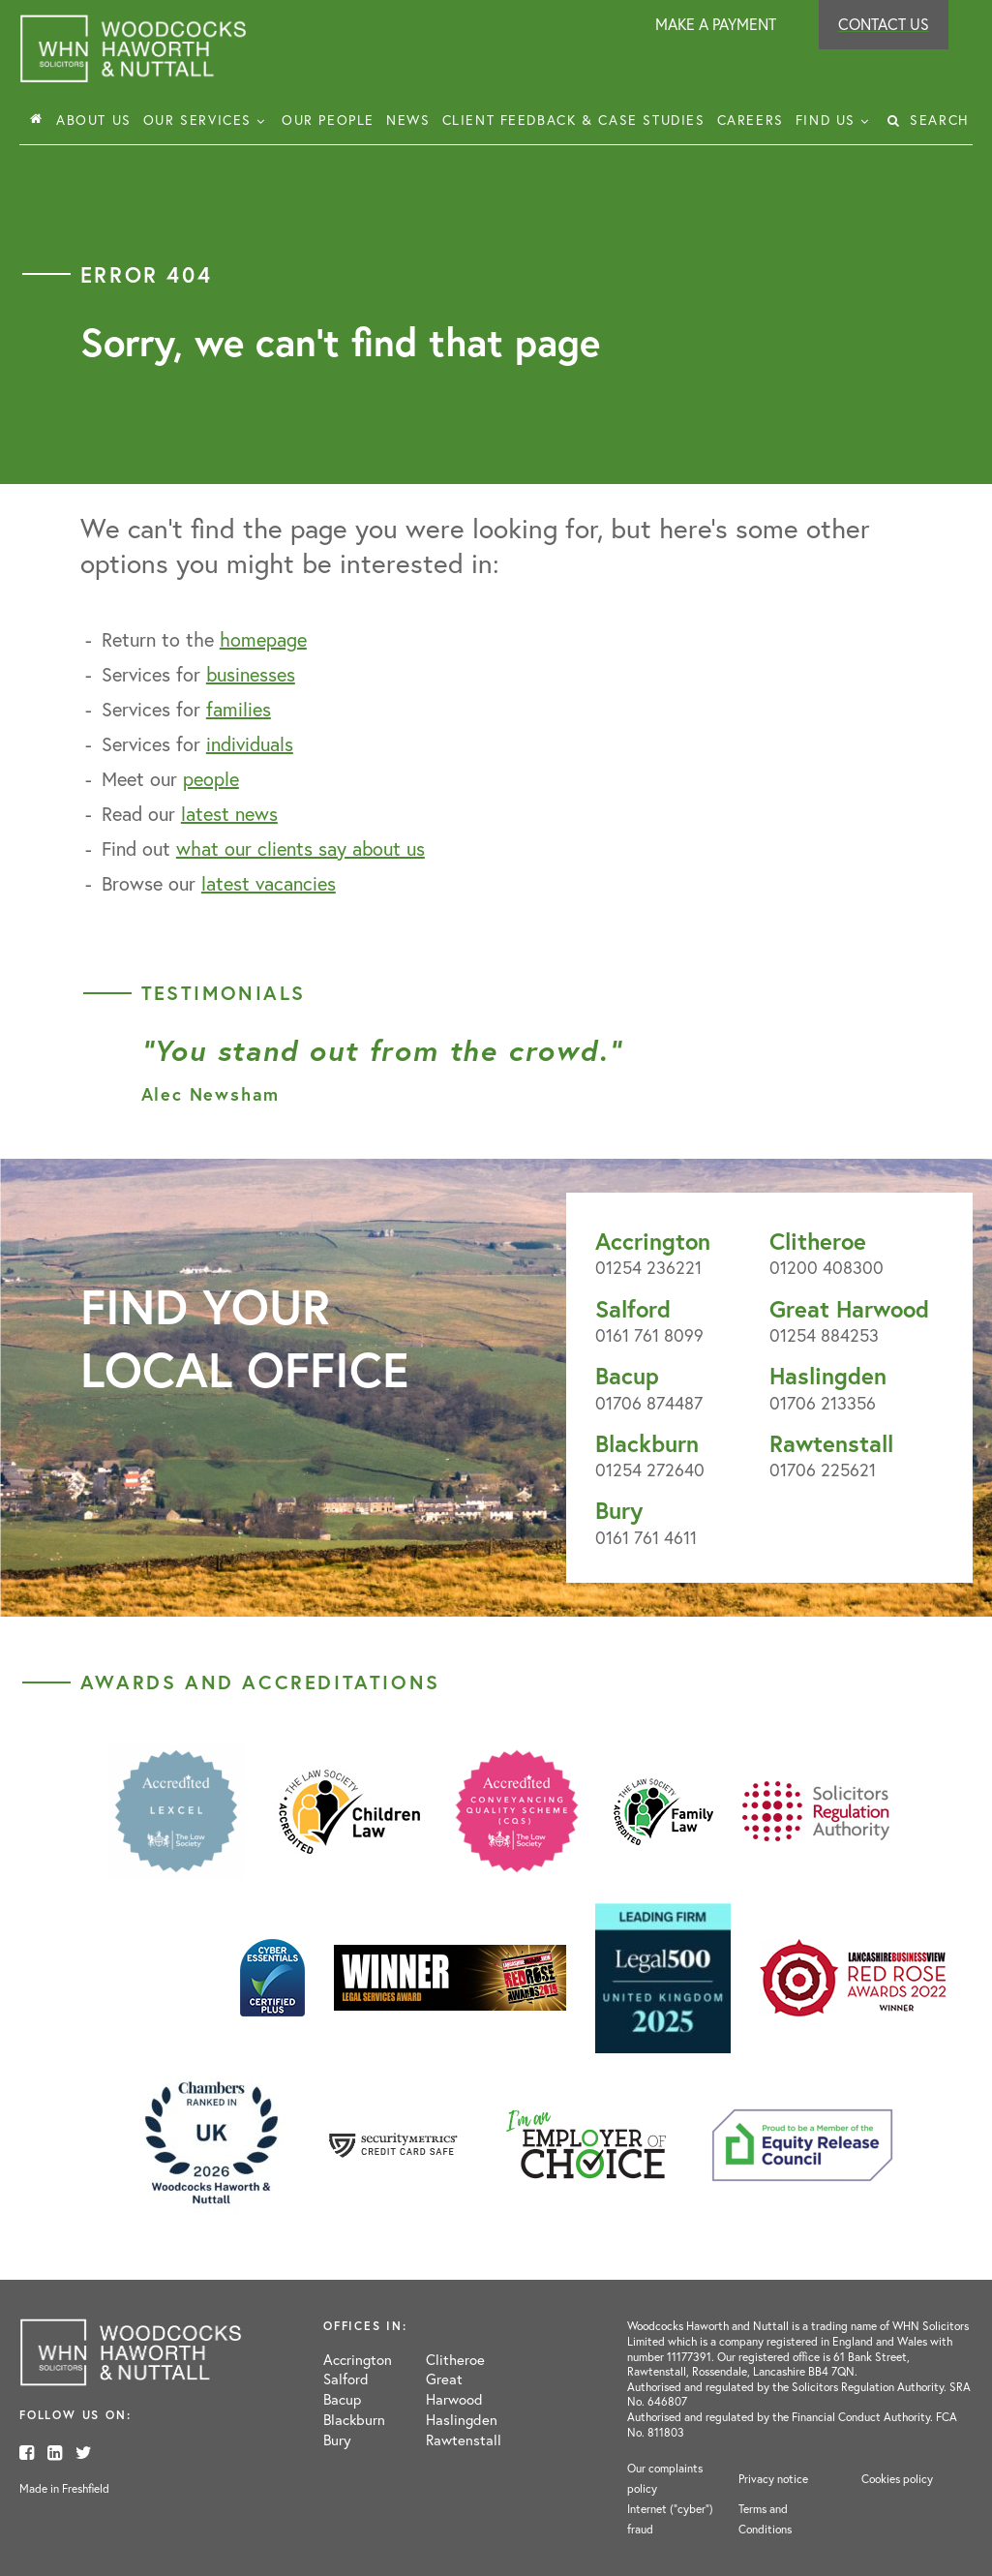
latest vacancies (268, 883)
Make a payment (715, 24)
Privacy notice (773, 2478)
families (238, 709)
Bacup (627, 1375)
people (211, 779)
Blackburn (647, 1443)
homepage (263, 639)
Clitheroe (817, 1241)
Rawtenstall (831, 1443)
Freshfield (85, 2488)
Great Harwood (849, 1308)
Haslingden (828, 1375)
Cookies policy (897, 2478)
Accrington (652, 1241)
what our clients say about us (300, 848)
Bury (619, 1510)
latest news (229, 814)
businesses (250, 674)
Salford (633, 1308)
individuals (249, 744)
